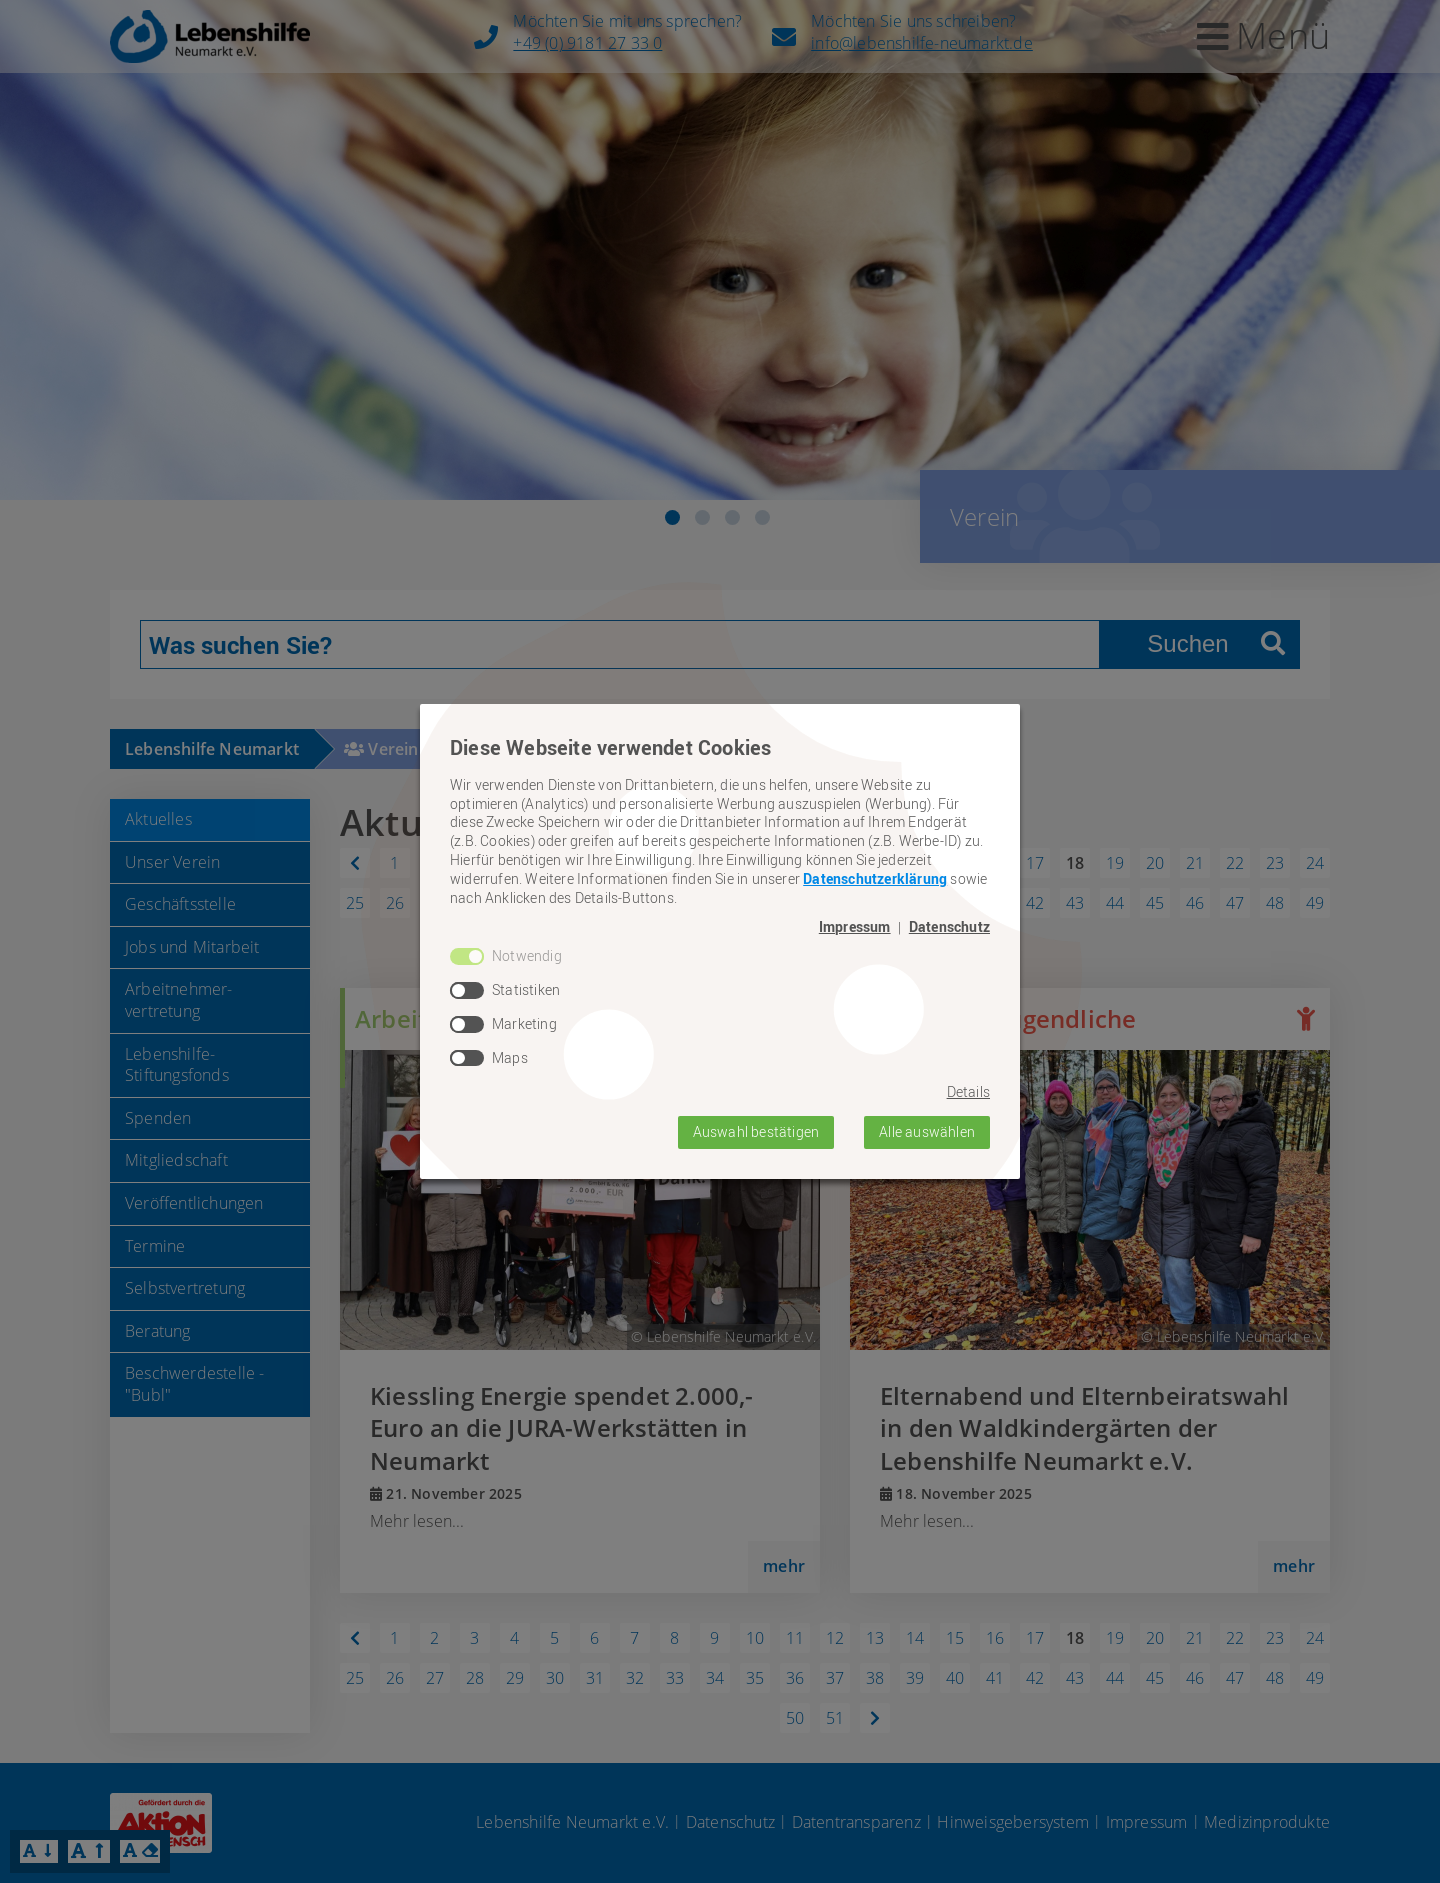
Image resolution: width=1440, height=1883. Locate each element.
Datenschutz (949, 927)
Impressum (855, 927)
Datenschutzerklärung (875, 878)
